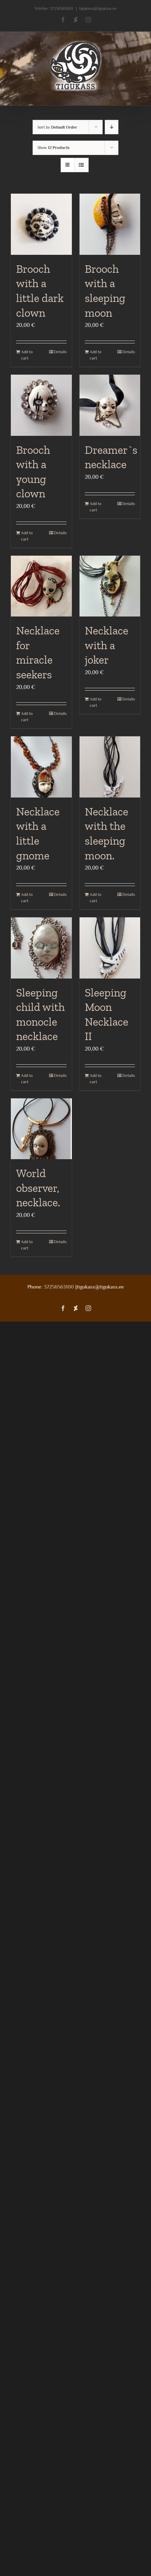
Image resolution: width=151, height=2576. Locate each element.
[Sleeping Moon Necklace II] (110, 948)
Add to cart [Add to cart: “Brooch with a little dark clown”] (27, 355)
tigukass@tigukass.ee (98, 8)
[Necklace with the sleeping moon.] (110, 767)
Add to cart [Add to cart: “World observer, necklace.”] (27, 1245)
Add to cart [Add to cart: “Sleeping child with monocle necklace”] (27, 1078)
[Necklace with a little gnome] (41, 767)
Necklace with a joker (106, 645)
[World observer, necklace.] (41, 1129)
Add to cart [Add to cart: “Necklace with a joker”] (95, 702)
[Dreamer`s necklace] (110, 405)
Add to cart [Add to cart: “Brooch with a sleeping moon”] (95, 355)
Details (60, 351)
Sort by (57, 127)
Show (53, 147)
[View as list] (81, 165)
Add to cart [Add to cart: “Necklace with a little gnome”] (27, 897)
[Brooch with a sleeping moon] (110, 224)
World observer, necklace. (38, 1188)
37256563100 (61, 8)
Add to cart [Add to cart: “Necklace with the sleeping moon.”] (95, 897)
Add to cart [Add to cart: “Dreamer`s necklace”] (95, 506)
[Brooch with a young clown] (41, 405)
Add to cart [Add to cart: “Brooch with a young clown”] (27, 536)
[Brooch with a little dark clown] (41, 224)
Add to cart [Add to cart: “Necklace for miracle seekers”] (27, 716)
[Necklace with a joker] (110, 586)
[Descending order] (111, 127)
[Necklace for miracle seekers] (41, 586)
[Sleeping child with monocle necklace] (41, 948)
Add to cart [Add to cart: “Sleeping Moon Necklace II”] (95, 1078)
